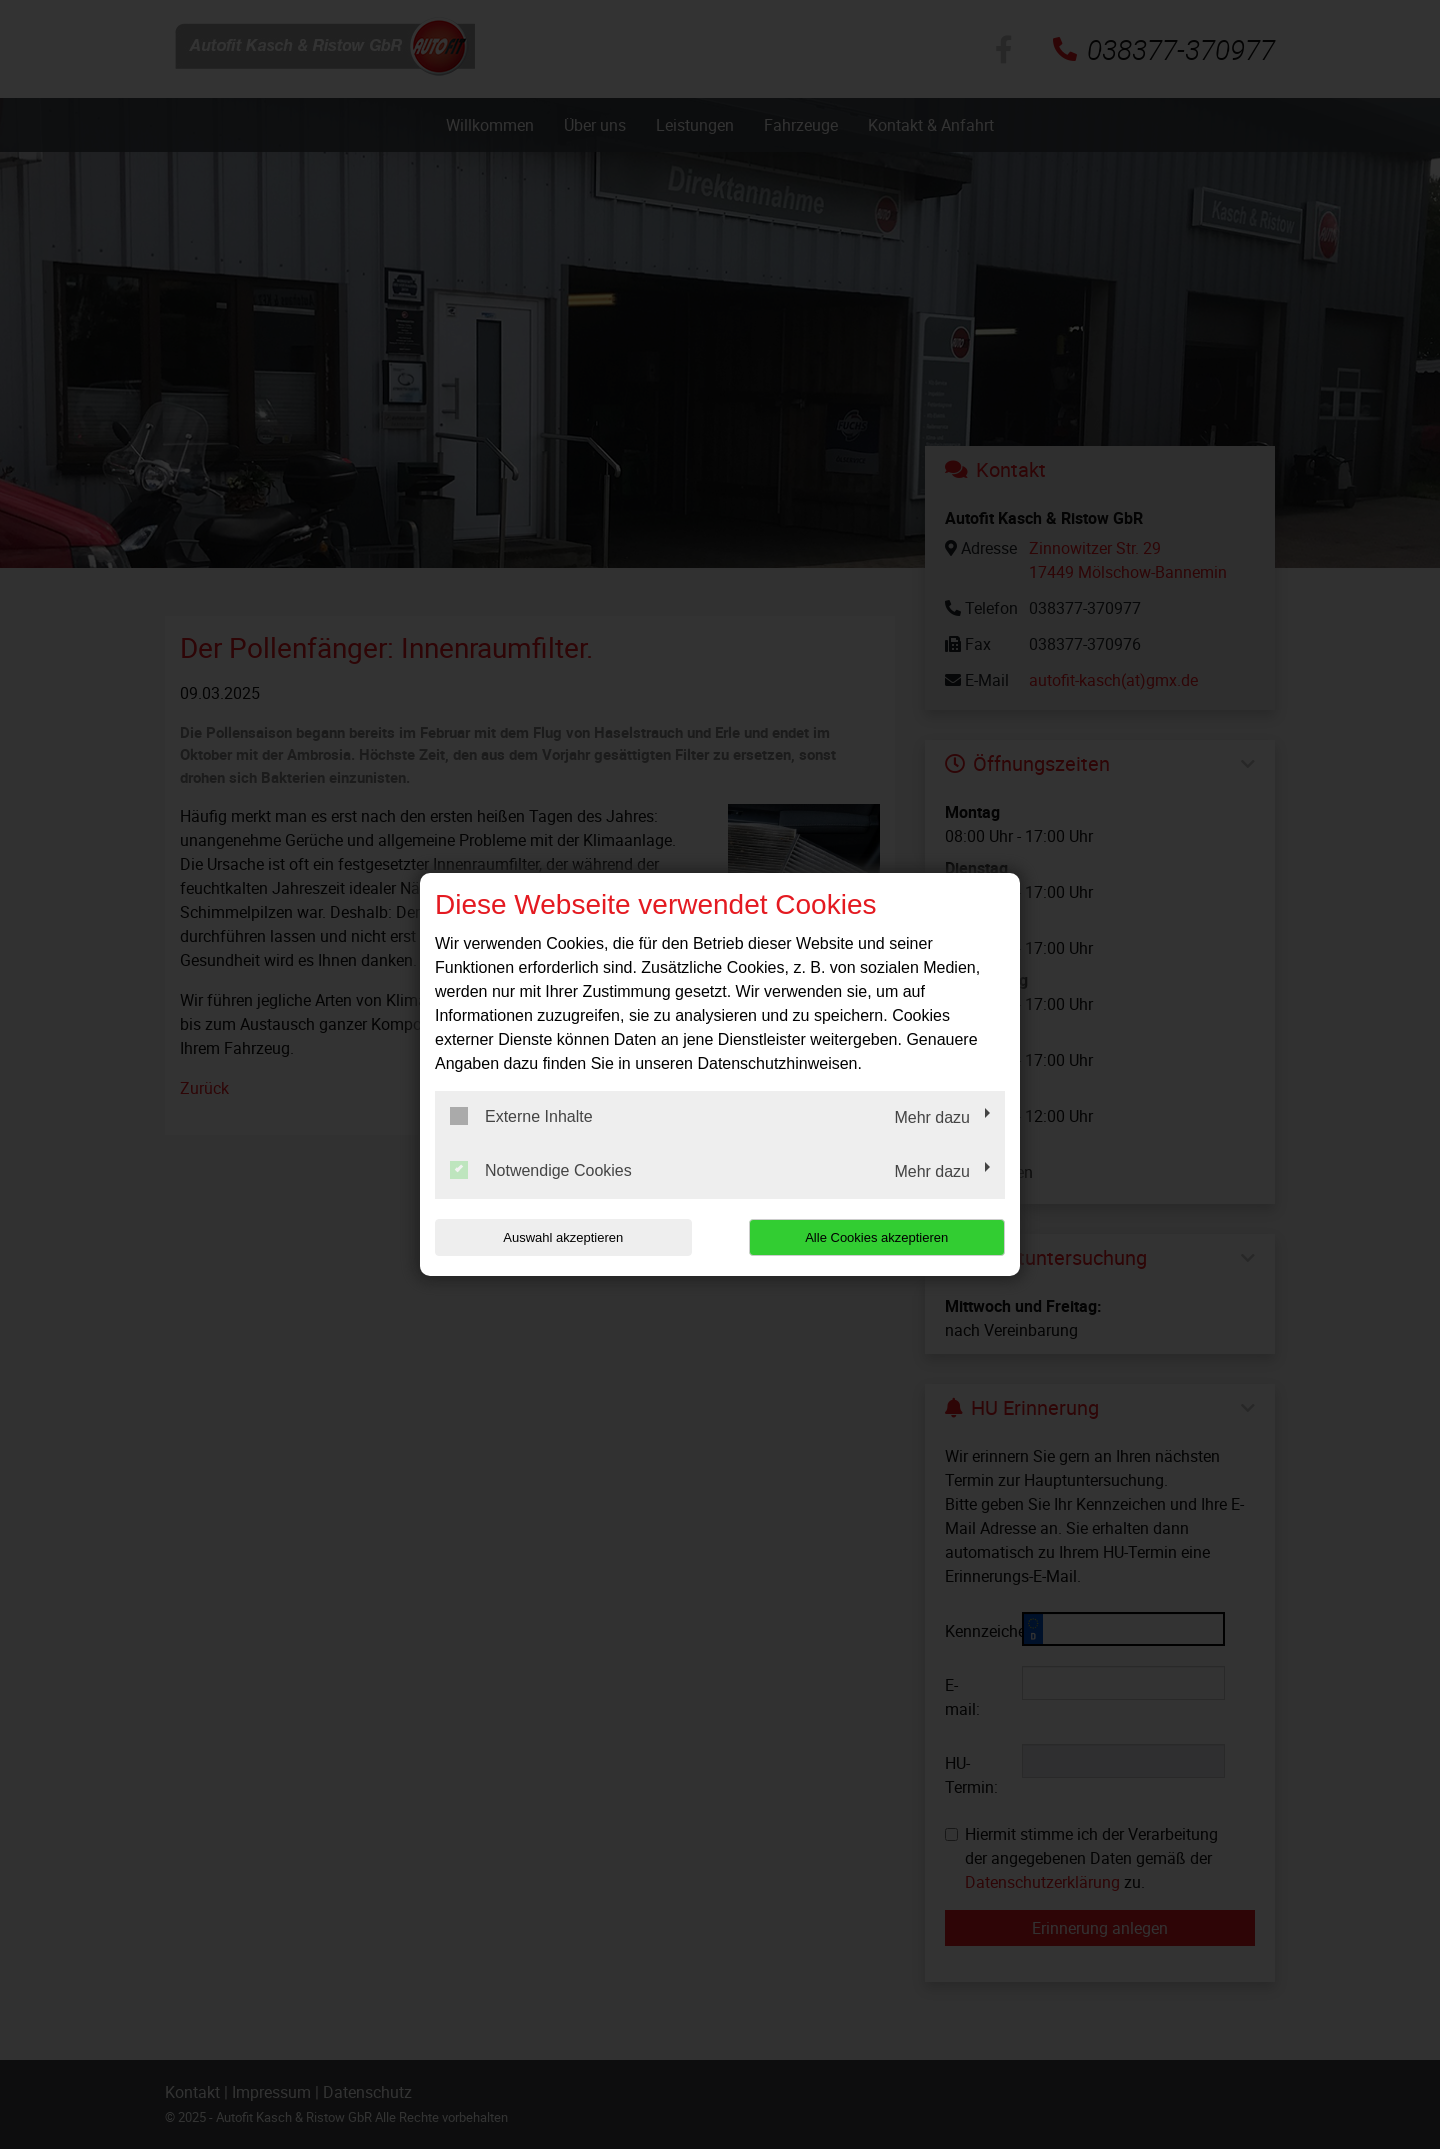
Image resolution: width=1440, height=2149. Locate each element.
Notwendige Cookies (541, 1170)
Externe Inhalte (521, 1116)
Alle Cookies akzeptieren (876, 1237)
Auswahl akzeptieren (563, 1237)
